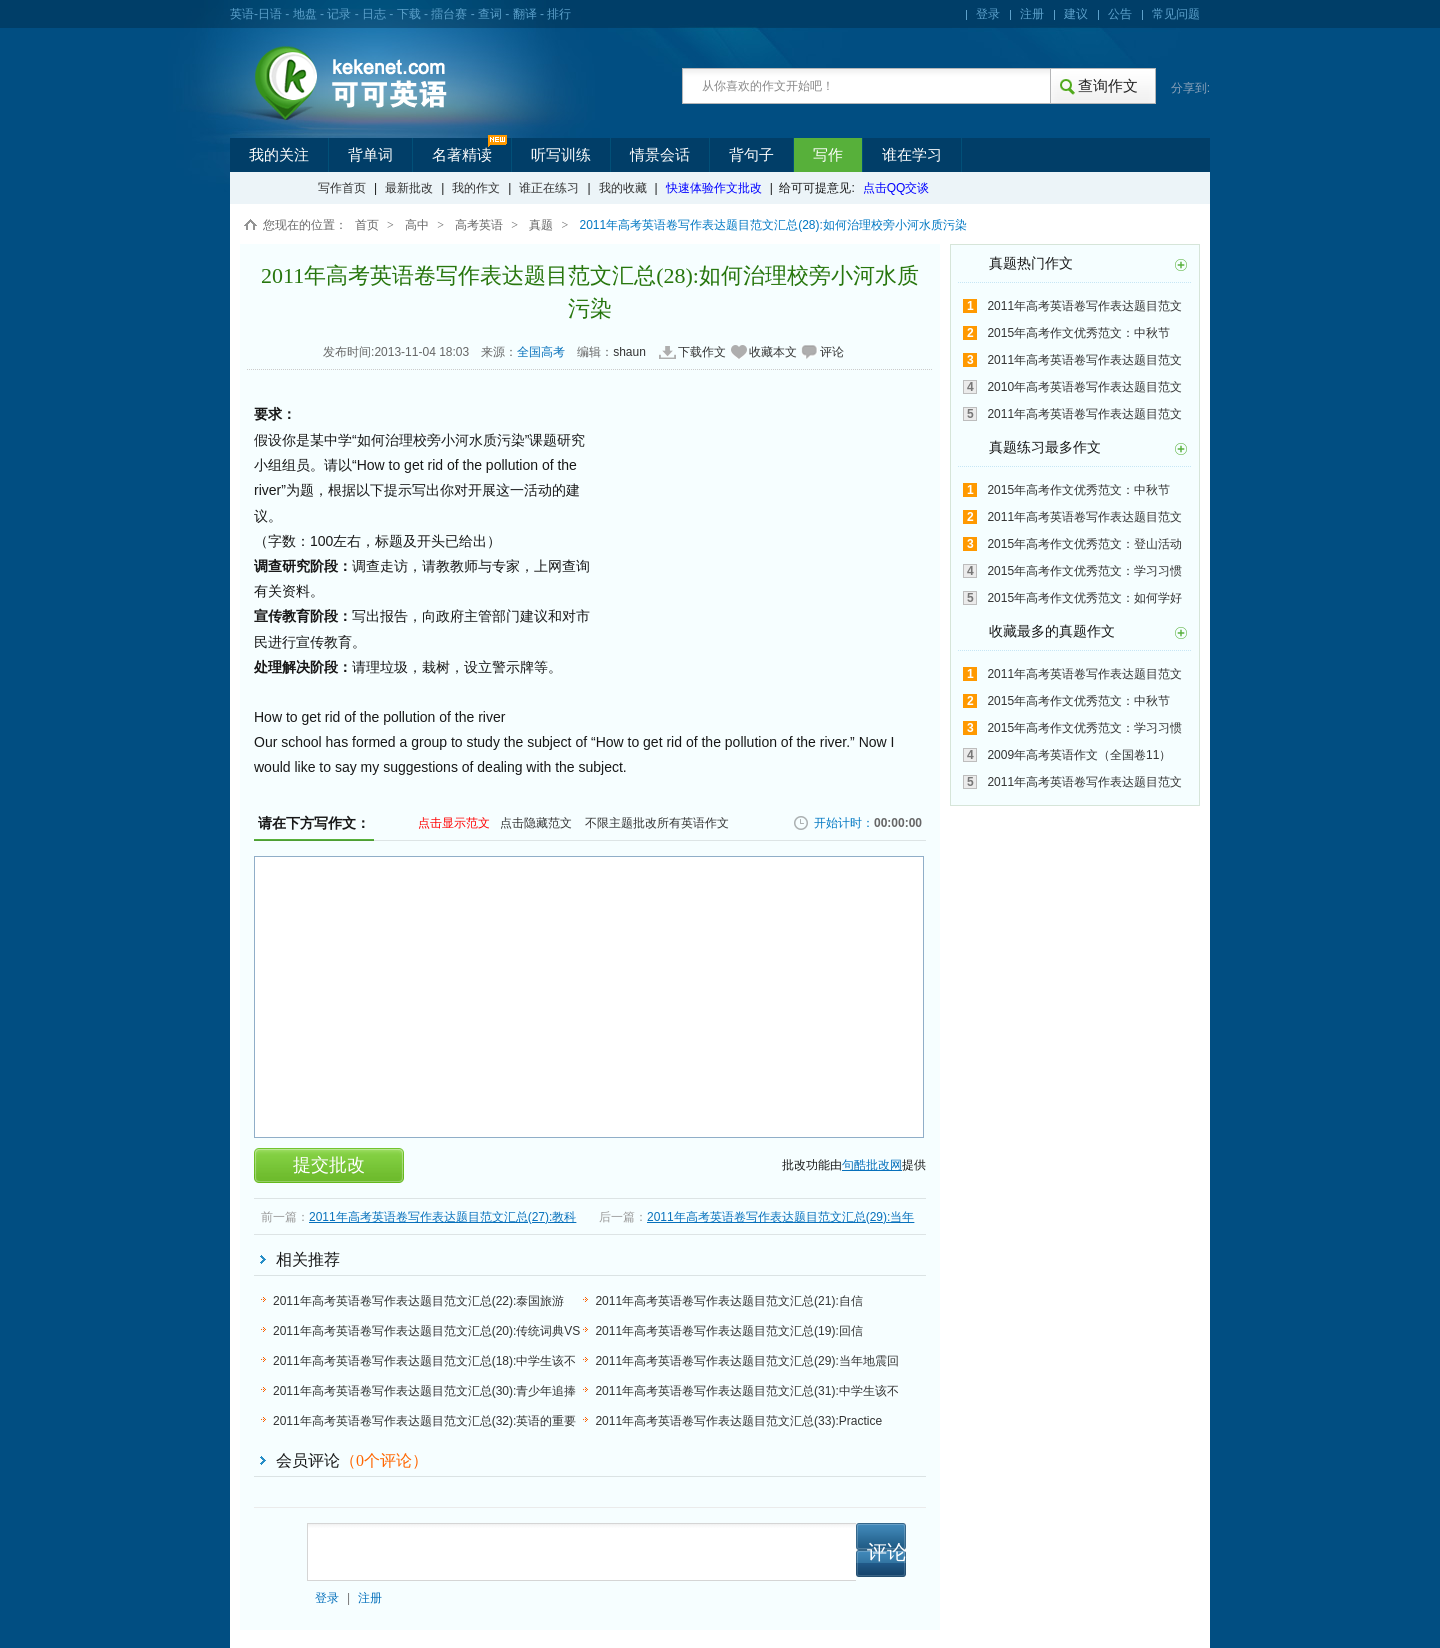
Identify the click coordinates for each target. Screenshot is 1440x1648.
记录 (339, 14)
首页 (367, 225)
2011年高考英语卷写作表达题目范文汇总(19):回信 (728, 1331)
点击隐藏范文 (536, 823)
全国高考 (541, 352)
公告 (1120, 14)
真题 (541, 225)
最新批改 (409, 188)
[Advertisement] (748, 553)
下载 (409, 14)
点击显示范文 (454, 823)
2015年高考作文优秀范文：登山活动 (1084, 544)
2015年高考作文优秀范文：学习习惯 (1084, 571)
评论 (832, 352)
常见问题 (1176, 14)
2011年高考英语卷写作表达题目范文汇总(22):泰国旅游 (418, 1301)
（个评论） (384, 1460)
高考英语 (479, 225)
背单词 (370, 155)
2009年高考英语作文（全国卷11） (1079, 755)
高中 (417, 225)
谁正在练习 (549, 188)
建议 (1076, 14)
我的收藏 (623, 188)
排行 (559, 14)
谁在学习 (912, 155)
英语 (242, 14)
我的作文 (476, 188)
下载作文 (702, 352)
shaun (629, 352)
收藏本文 (773, 352)
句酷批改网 (872, 1165)
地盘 (305, 14)
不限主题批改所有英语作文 (657, 823)
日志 (374, 14)
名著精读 (462, 155)
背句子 (751, 155)
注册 (1032, 14)
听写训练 (561, 155)
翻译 (525, 14)
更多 (1181, 265)
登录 (988, 14)
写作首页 (342, 188)
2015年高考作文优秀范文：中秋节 (1078, 333)
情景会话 (660, 155)
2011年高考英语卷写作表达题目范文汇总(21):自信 (728, 1301)
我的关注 (279, 155)
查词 (490, 14)
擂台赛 (449, 14)
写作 (828, 155)
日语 (270, 14)
